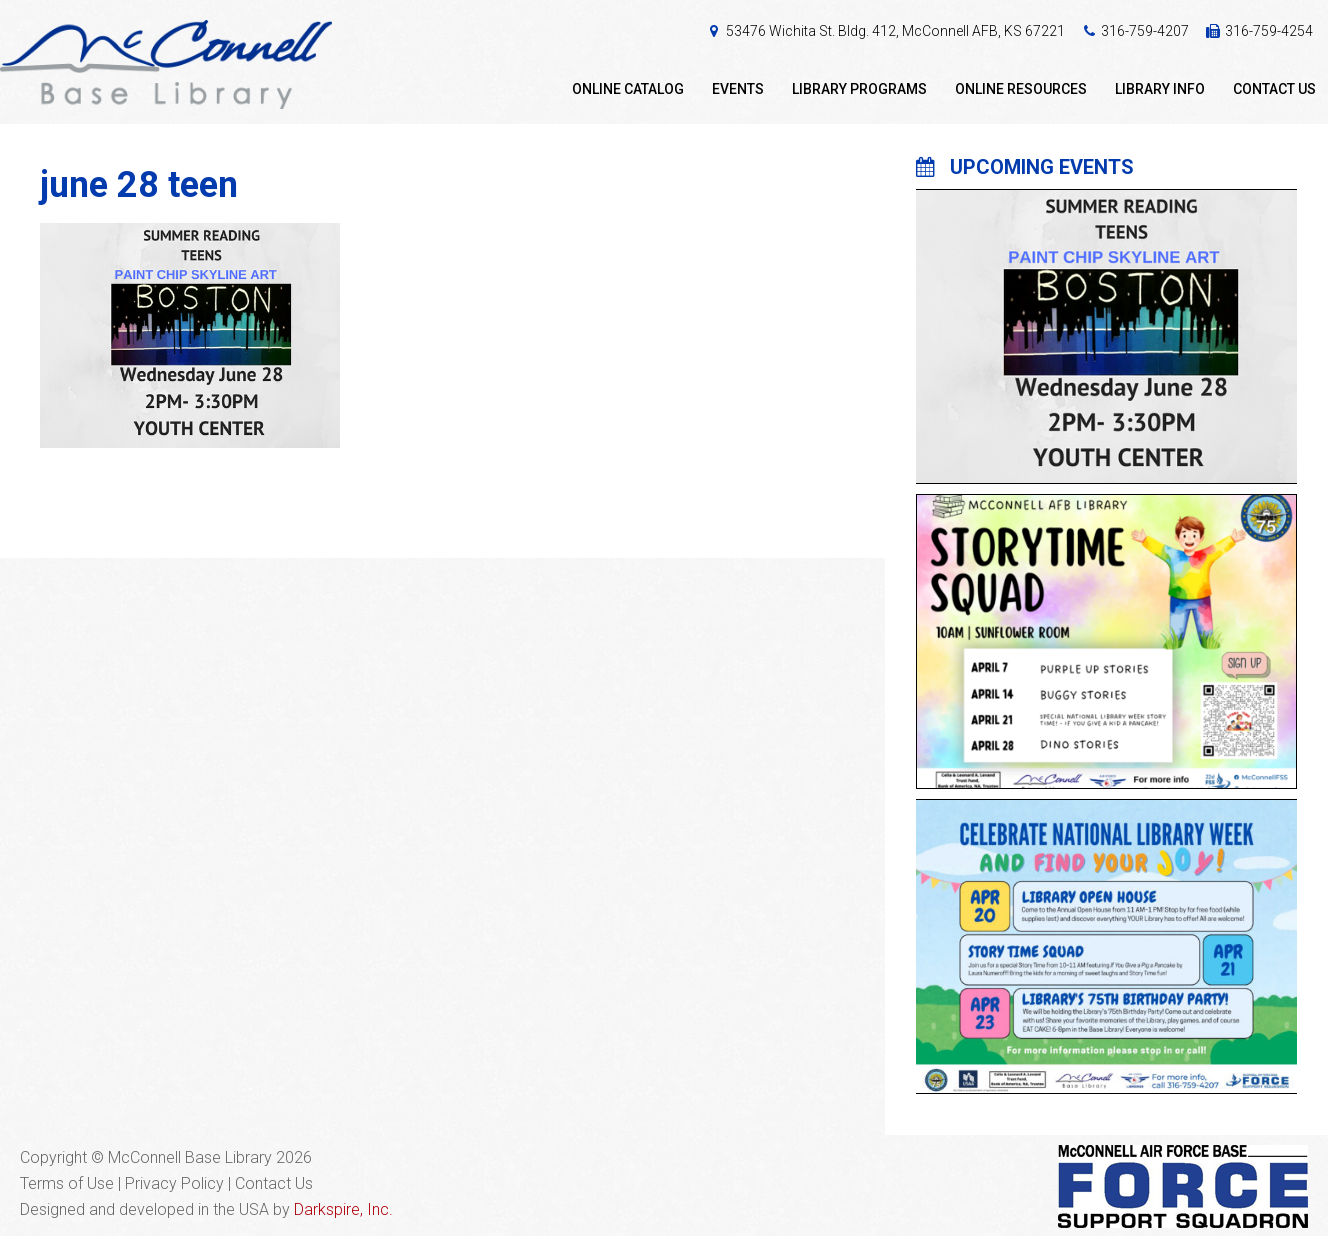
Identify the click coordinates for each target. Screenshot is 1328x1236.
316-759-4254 (1269, 31)
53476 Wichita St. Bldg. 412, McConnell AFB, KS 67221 (895, 31)
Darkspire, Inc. (343, 1209)
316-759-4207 (1145, 31)
